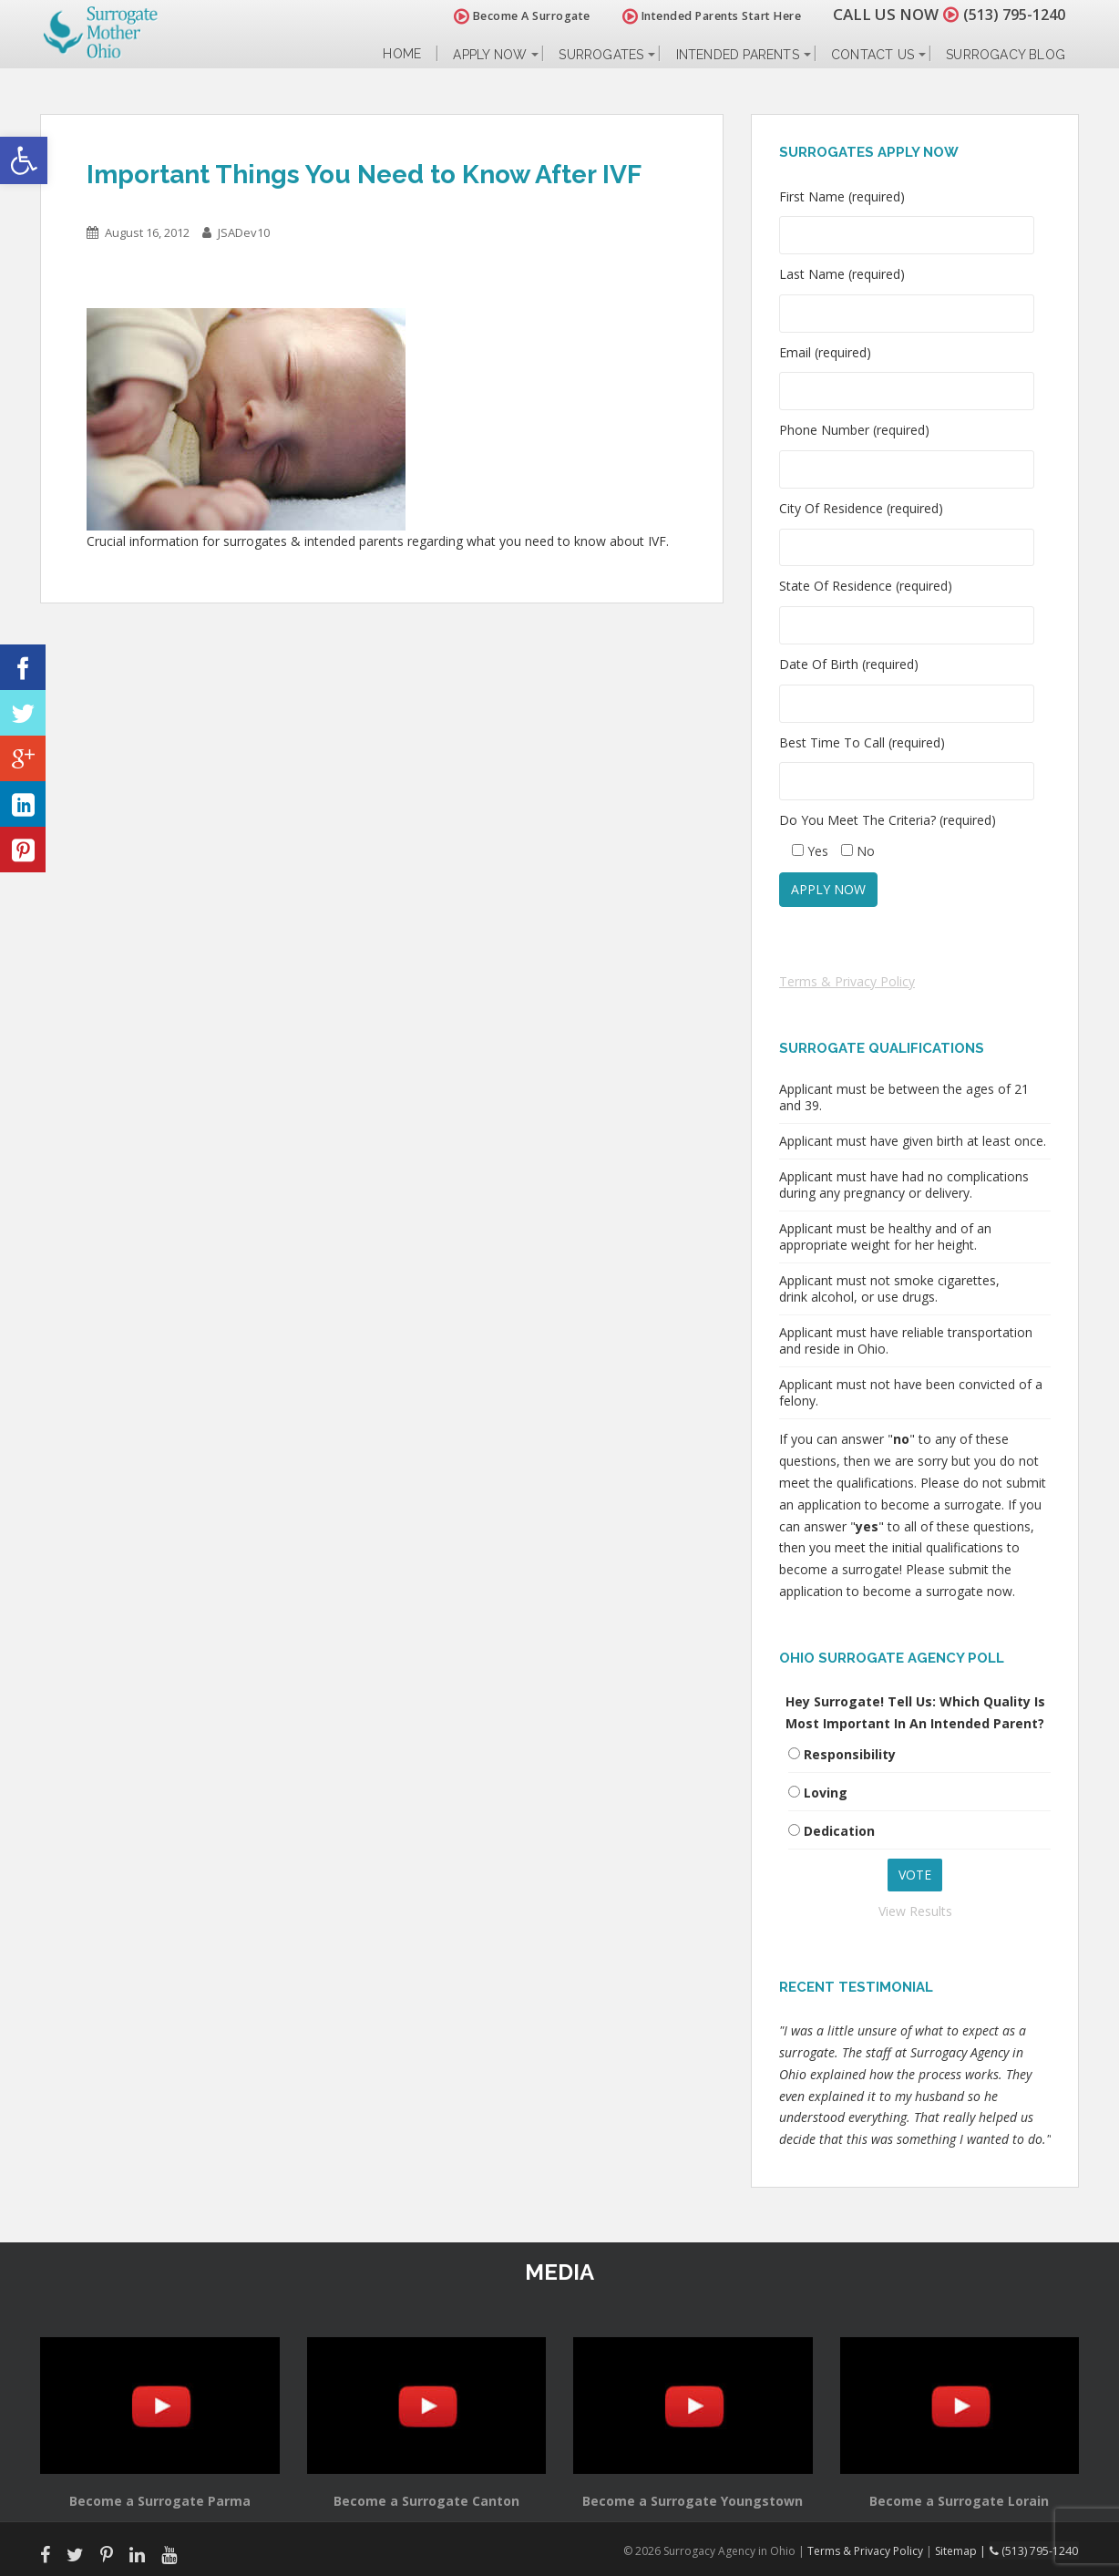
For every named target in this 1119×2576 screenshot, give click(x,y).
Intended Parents (737, 54)
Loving (825, 1792)
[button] (23, 160)
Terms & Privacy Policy (847, 981)
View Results (915, 1911)
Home (402, 54)
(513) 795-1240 (1009, 14)
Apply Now (490, 54)
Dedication (839, 1830)
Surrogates (601, 54)
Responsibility (850, 1754)
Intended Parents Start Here (703, 16)
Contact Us (872, 54)
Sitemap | (964, 2550)
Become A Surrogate (513, 16)
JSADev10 (244, 232)
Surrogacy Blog (1005, 54)
